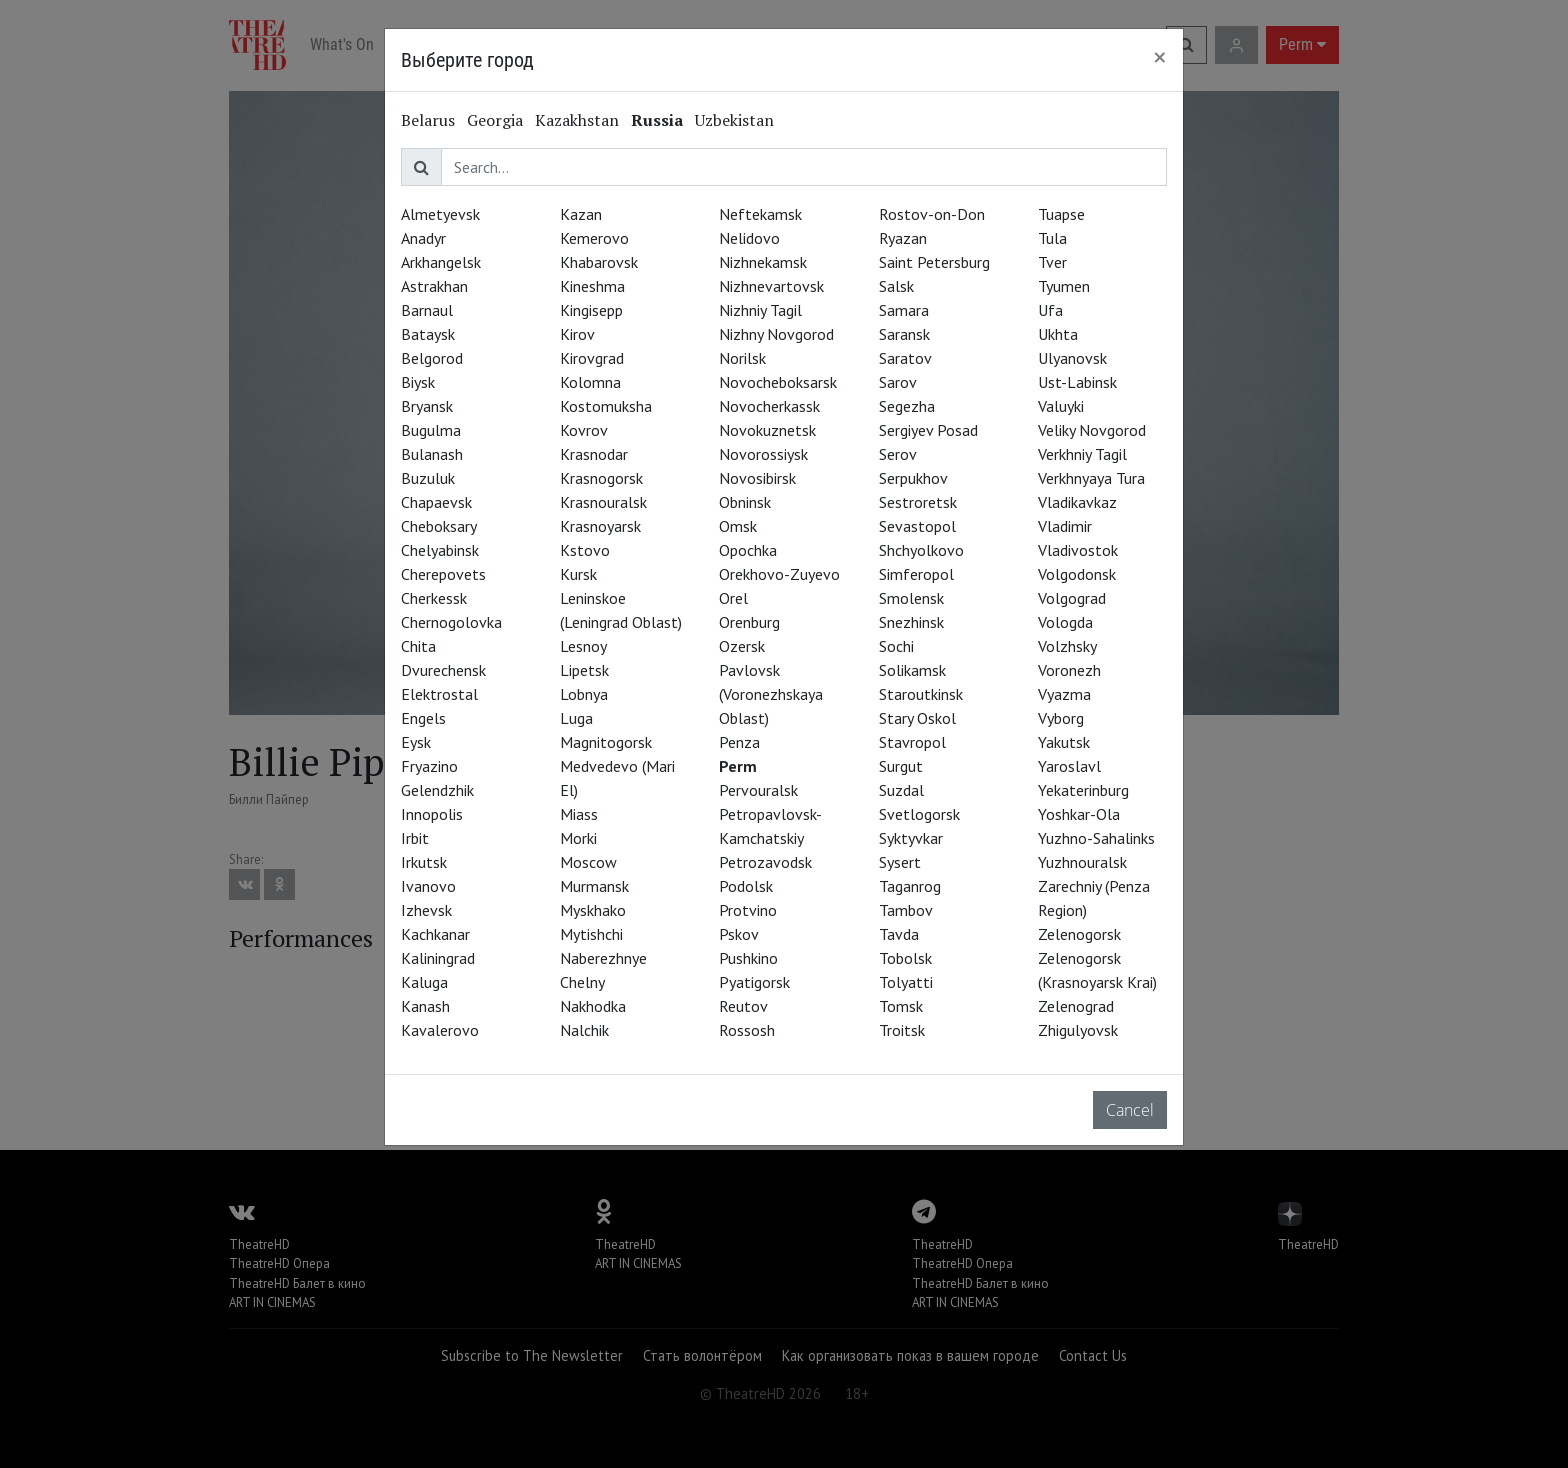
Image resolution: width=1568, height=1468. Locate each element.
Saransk (904, 334)
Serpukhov (913, 478)
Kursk (578, 574)
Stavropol (912, 742)
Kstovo (585, 550)
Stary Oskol (917, 718)
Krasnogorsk (601, 478)
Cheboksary (439, 526)
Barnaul (427, 310)
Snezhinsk (911, 622)
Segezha (907, 406)
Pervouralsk (758, 790)
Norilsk (742, 358)
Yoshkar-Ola (1079, 814)
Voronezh (1069, 670)
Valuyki (1061, 406)
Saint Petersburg (934, 262)
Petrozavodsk (765, 862)
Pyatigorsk (754, 982)
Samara (904, 310)
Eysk (416, 742)
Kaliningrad (438, 958)
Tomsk (901, 1006)
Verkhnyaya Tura (1091, 478)
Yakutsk (1064, 742)
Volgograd (1072, 598)
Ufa (1050, 310)
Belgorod (432, 358)
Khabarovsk (599, 262)
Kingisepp (591, 310)
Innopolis (432, 814)
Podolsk (746, 886)
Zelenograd (1076, 1006)
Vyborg (1061, 718)
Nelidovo (749, 238)
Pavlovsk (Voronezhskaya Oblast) (771, 694)
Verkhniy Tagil (1082, 454)
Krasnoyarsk (600, 526)
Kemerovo (594, 238)
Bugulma (431, 430)
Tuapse (1061, 214)
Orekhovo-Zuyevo (779, 574)
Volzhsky (1067, 646)
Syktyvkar (911, 838)
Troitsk (902, 1030)
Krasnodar (594, 454)
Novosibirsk (757, 478)
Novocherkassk (769, 406)
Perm (738, 766)
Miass (579, 814)
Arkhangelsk (441, 262)
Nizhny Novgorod (776, 334)
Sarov (898, 382)
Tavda (899, 934)
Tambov (906, 910)
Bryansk (427, 406)
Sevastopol (917, 526)
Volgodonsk (1077, 574)
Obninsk (745, 502)
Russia (657, 120)
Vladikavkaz (1077, 502)
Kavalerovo (440, 1030)
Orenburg (749, 622)
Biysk (418, 382)
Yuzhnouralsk (1082, 862)
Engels (423, 718)
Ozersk (742, 646)
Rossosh (747, 1030)
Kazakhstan (577, 120)
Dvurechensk (443, 670)
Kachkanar (435, 934)
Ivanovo (428, 886)
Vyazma (1064, 694)
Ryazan (903, 238)
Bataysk (428, 334)
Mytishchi (591, 934)
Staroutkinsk (921, 694)
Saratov (905, 358)
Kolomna (590, 382)
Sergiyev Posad (928, 430)
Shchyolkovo (921, 550)
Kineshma (592, 286)
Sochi (896, 646)
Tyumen (1064, 286)
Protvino (748, 910)
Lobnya (584, 694)
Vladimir (1065, 526)
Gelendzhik (437, 790)
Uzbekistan (734, 120)
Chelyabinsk (440, 550)
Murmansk (594, 886)
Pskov (739, 934)
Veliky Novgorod (1092, 430)
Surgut (901, 766)
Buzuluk (428, 478)
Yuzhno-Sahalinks (1096, 838)
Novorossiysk (763, 454)
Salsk (896, 286)
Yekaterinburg (1083, 790)
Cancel (1130, 1110)
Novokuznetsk (767, 430)
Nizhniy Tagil (760, 310)
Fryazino (429, 766)
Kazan (581, 214)
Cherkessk (434, 598)
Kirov (577, 334)
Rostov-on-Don (932, 214)
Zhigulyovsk (1078, 1030)
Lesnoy (583, 646)
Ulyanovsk (1072, 358)
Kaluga (424, 982)
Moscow (588, 862)
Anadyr (423, 238)
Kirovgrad (592, 358)
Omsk (738, 526)
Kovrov (584, 430)
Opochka (748, 550)
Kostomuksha (606, 406)
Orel (733, 598)
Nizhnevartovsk (771, 286)
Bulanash (432, 454)
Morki (578, 838)
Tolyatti (906, 982)
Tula (1052, 238)
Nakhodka (593, 1006)
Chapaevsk (436, 502)
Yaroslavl (1069, 766)
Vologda (1065, 622)
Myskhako (593, 910)
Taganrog (910, 886)
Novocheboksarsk (778, 382)
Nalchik (584, 1030)
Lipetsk (584, 670)
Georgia (495, 120)
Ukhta (1058, 334)
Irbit (415, 838)
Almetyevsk (440, 214)
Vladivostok (1078, 550)
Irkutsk (424, 862)
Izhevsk (426, 910)
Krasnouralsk (603, 502)
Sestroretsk (918, 502)
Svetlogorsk (919, 814)
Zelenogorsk (1079, 934)
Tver (1052, 262)
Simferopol (916, 574)
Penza (739, 742)
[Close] (1160, 57)
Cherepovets (443, 574)
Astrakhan (434, 286)
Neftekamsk (760, 214)
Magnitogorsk (606, 742)
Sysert (900, 862)
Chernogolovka (451, 622)
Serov (898, 454)
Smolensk (911, 598)
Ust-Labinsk (1077, 382)
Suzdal (901, 790)
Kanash (425, 1006)
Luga (576, 718)
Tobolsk (905, 958)
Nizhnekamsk (763, 262)
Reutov (743, 1006)
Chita (418, 646)
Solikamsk (912, 670)
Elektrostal (439, 694)
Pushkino (748, 958)
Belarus (428, 120)
